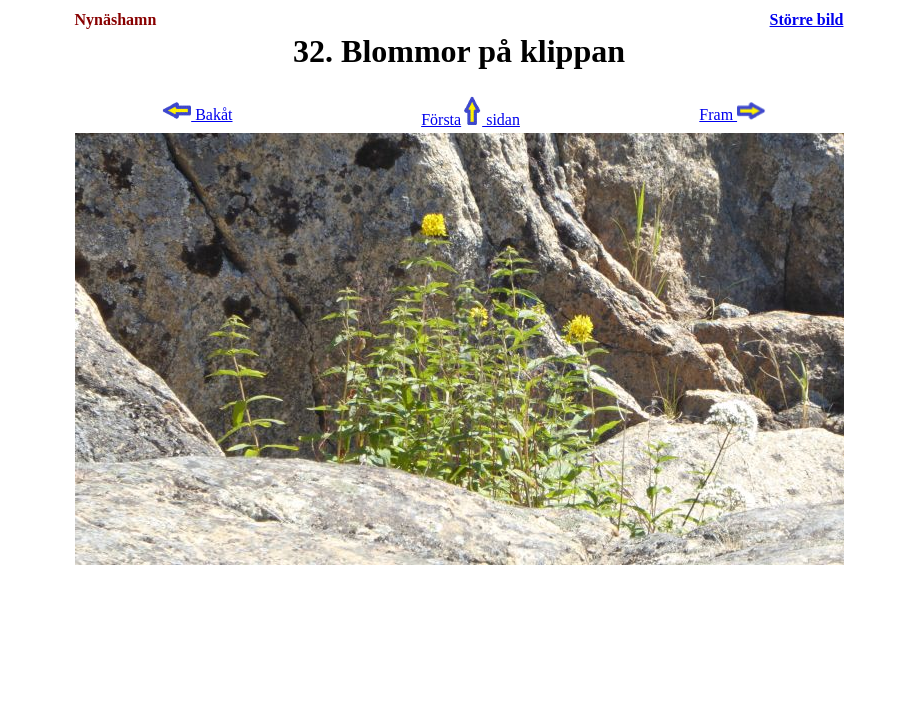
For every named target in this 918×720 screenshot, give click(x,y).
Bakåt (196, 114)
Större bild (807, 19)
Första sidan (470, 119)
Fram (732, 114)
